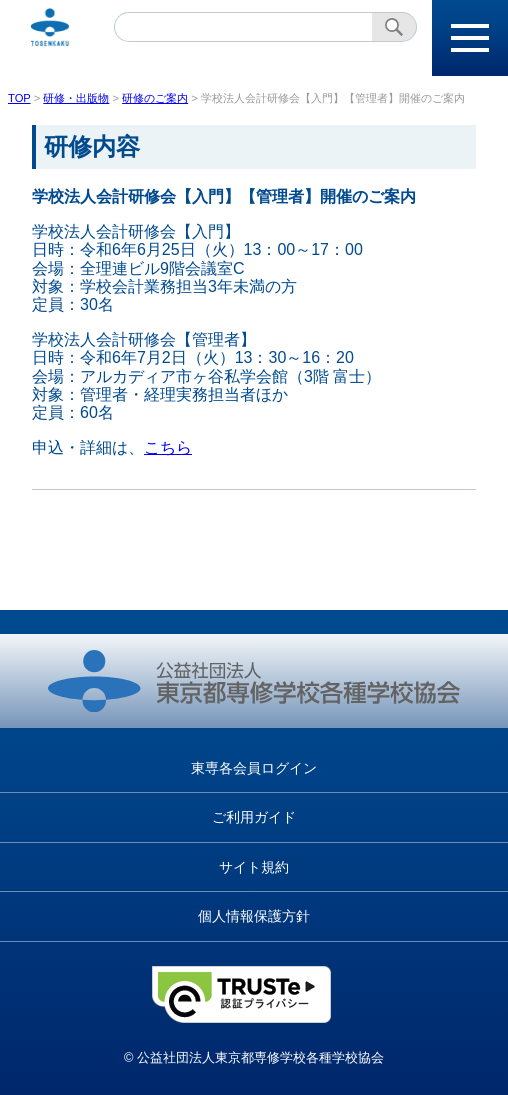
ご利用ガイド (254, 817)
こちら (168, 447)
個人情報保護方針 (254, 916)
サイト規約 (254, 867)
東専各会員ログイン (254, 768)
